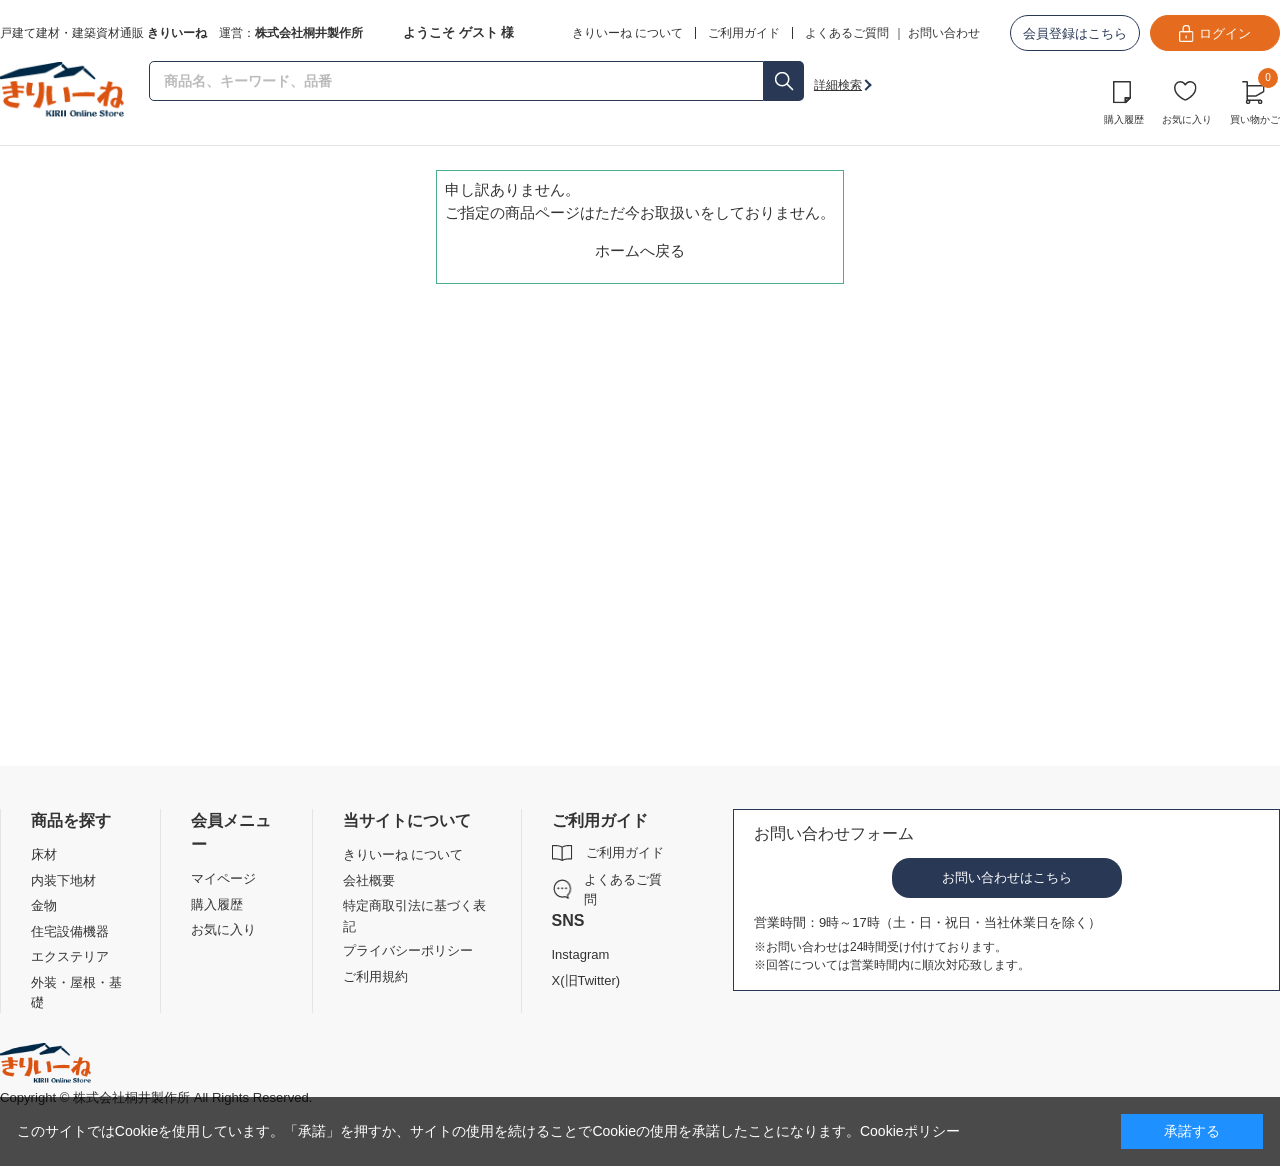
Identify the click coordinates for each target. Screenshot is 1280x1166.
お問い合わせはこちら (1007, 877)
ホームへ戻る (640, 250)
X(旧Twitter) (586, 980)
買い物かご (1255, 100)
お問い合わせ (944, 33)
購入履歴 (1124, 119)
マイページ (223, 878)
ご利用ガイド (625, 852)
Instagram (581, 954)
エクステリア (70, 956)
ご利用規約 (375, 976)
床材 (44, 854)
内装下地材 (63, 880)
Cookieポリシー (910, 1131)
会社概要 (369, 880)
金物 (44, 905)
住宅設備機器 (70, 931)
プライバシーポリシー (408, 950)
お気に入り (1187, 119)
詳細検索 (838, 85)
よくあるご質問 (847, 33)
